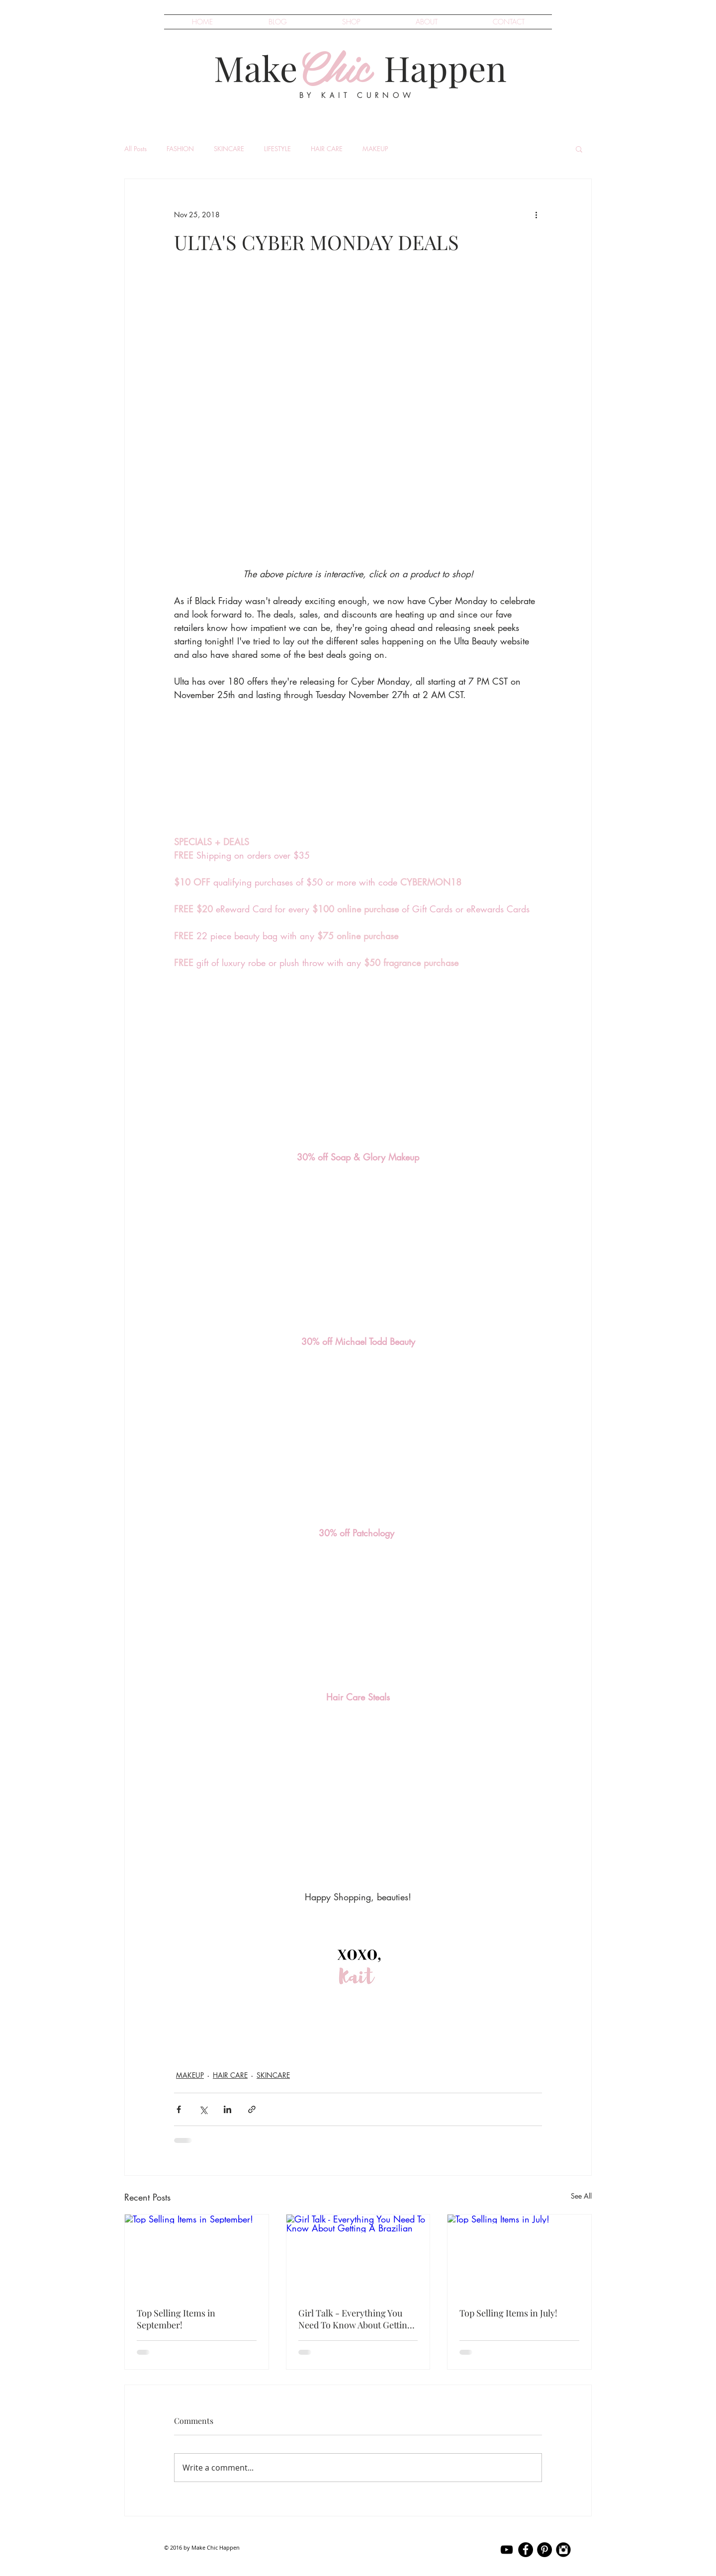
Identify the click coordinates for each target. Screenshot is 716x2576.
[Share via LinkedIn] (227, 2109)
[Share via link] (252, 2109)
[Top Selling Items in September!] (196, 2255)
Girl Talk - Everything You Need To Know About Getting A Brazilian (355, 2319)
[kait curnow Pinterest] (544, 2549)
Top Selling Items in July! (508, 2313)
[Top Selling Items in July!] (519, 2255)
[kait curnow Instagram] (563, 2549)
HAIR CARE (327, 149)
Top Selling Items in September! (176, 2319)
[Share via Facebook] (178, 2109)
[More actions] (536, 215)
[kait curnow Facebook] (525, 2549)
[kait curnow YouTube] (506, 2549)
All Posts (135, 149)
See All (581, 2196)
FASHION (180, 149)
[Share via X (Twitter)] (203, 2109)
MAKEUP (375, 149)
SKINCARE (229, 149)
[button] (579, 149)
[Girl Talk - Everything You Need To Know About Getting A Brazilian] (358, 2255)
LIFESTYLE (277, 149)
